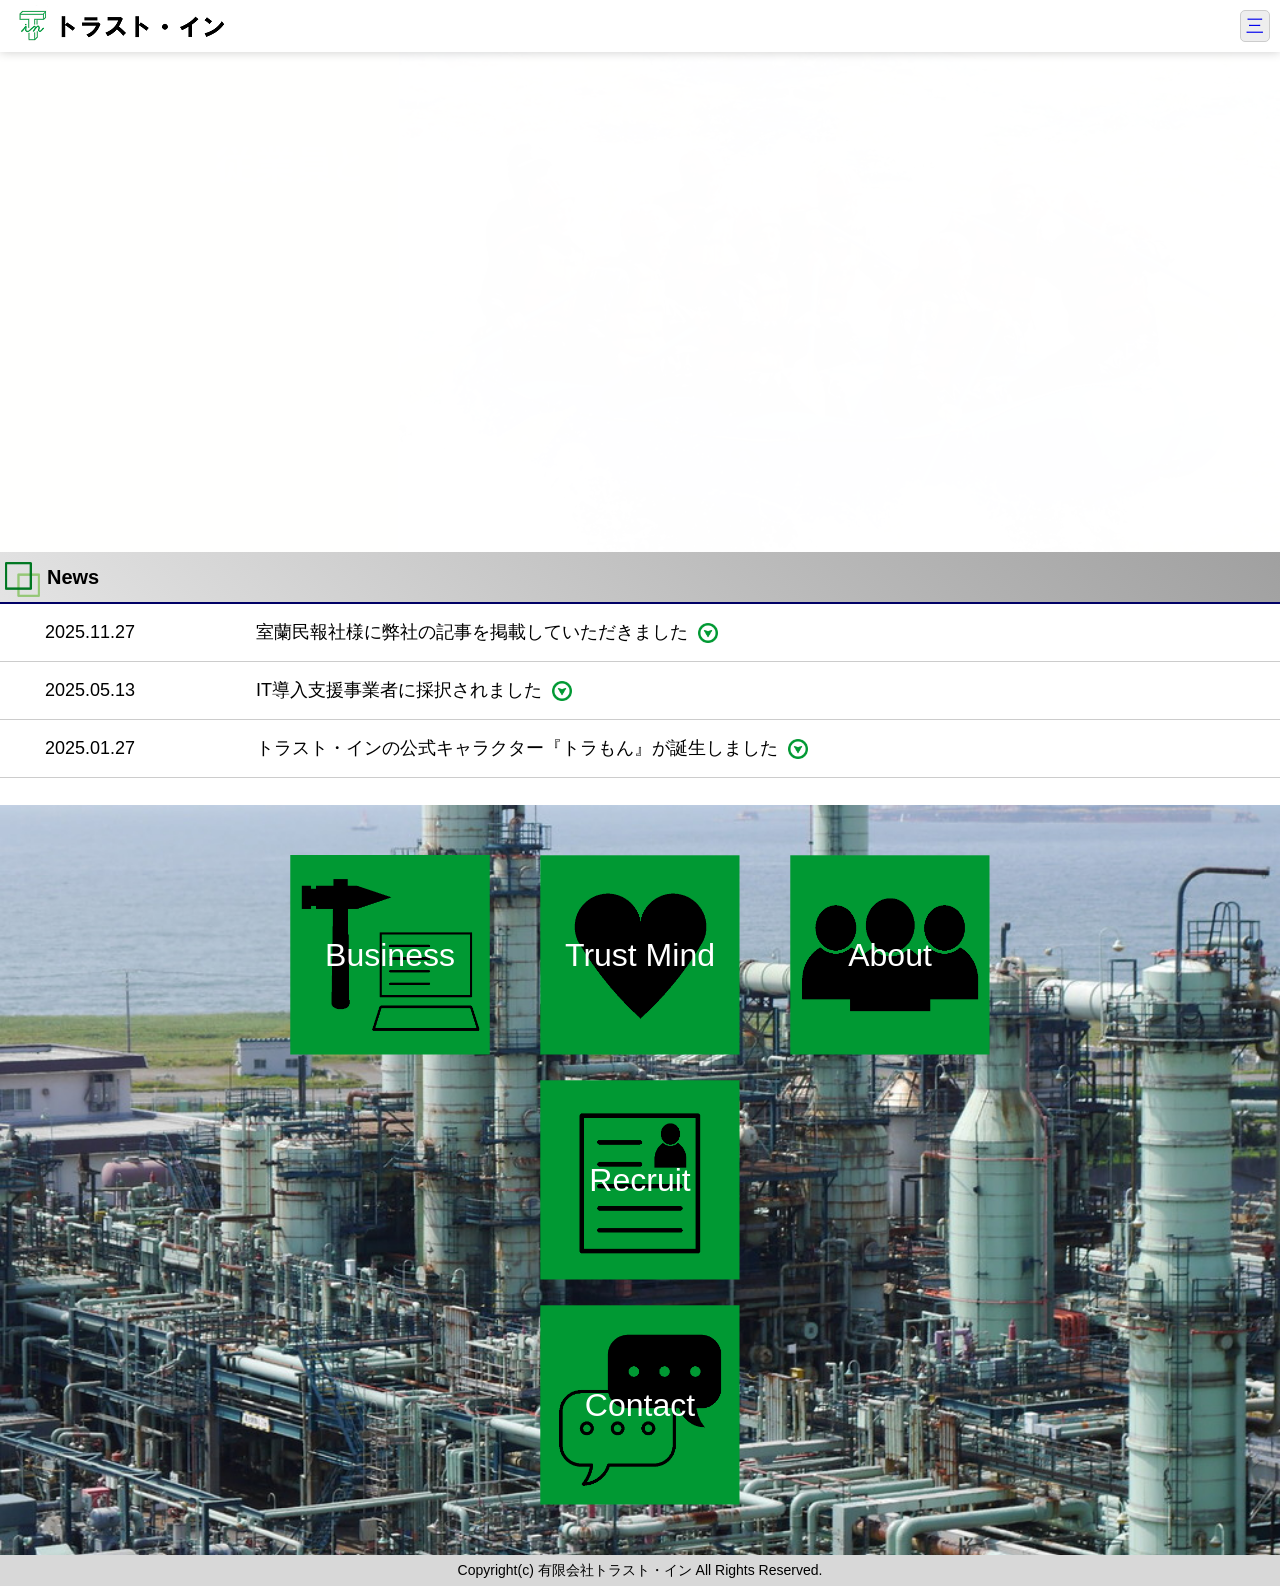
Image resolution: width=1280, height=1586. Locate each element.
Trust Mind (640, 955)
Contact (640, 1405)
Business (390, 955)
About (890, 955)
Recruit (639, 1180)
